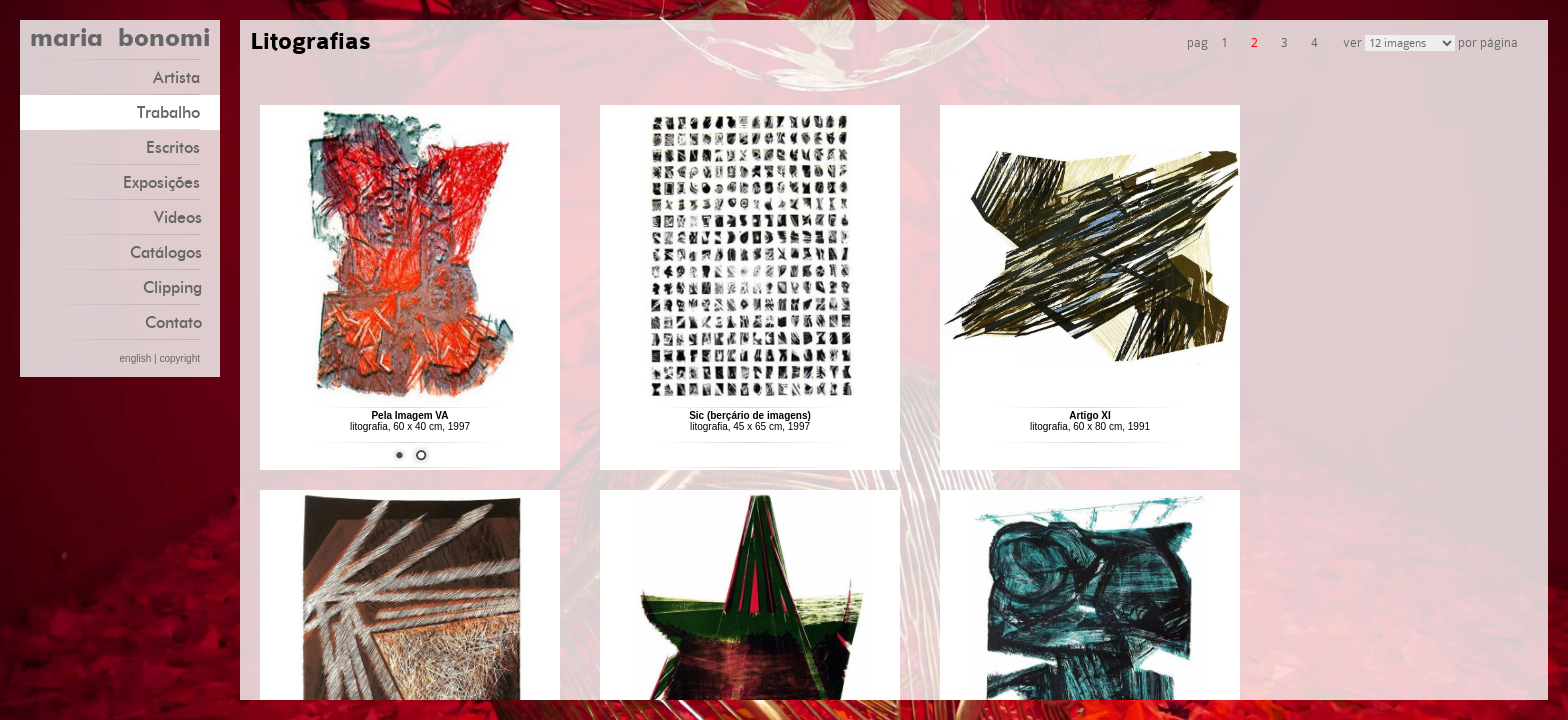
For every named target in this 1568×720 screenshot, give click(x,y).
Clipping (172, 287)
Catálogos (166, 252)
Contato (173, 322)
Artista (184, 76)
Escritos (180, 146)
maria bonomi (120, 40)
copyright (179, 358)
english (136, 358)
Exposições (169, 181)
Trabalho (176, 111)
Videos (178, 217)
